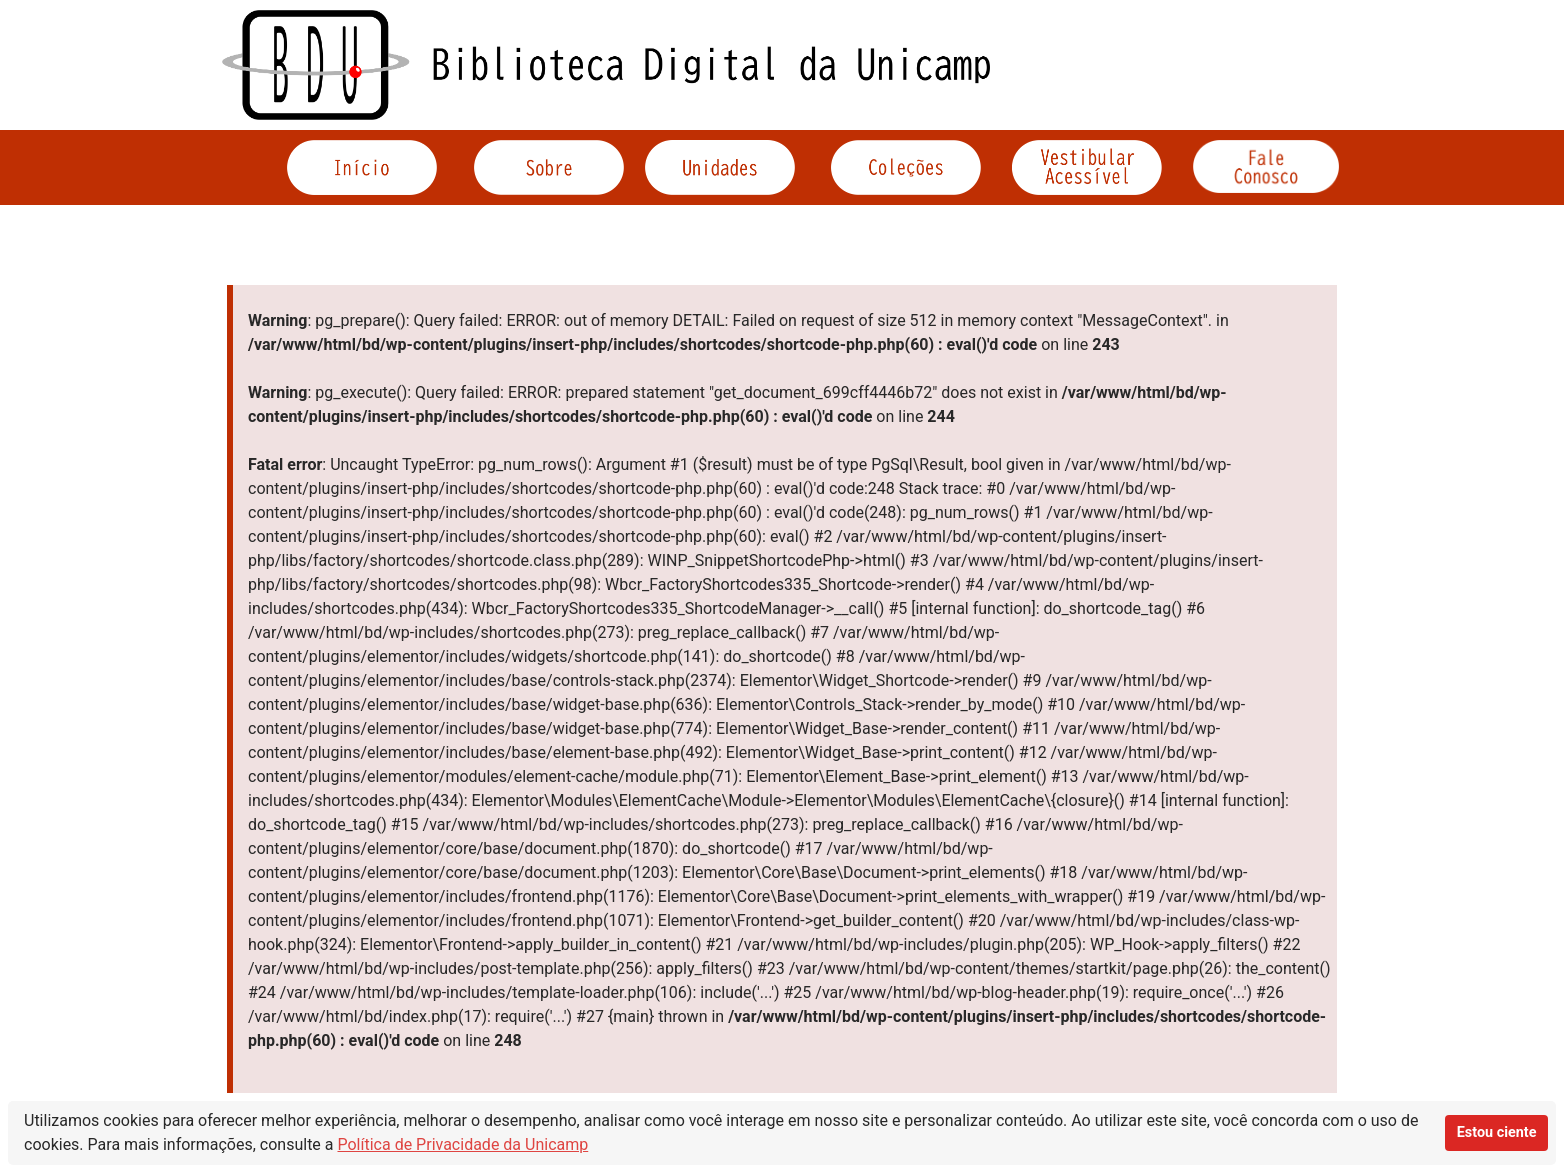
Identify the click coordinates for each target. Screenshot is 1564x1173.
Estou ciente (1497, 1132)
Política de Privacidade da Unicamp (463, 1144)
